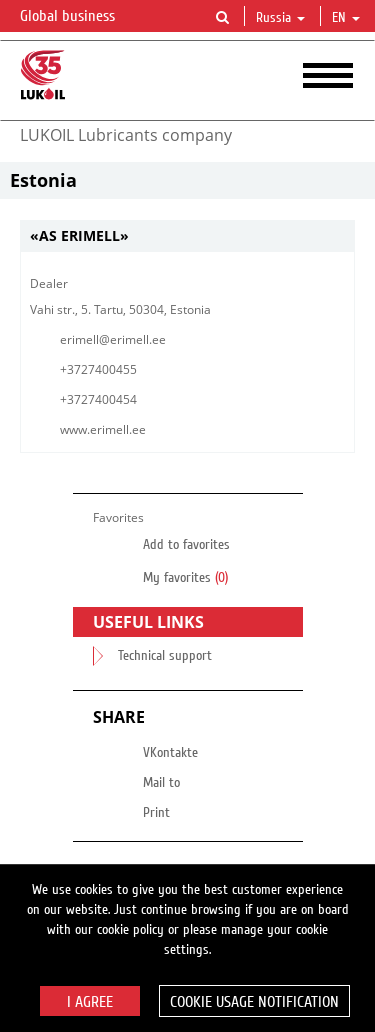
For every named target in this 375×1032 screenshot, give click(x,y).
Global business (79, 17)
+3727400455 (98, 369)
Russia (280, 18)
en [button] (346, 18)
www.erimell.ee (103, 429)
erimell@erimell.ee (113, 339)
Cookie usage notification (254, 1002)
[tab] (187, 236)
